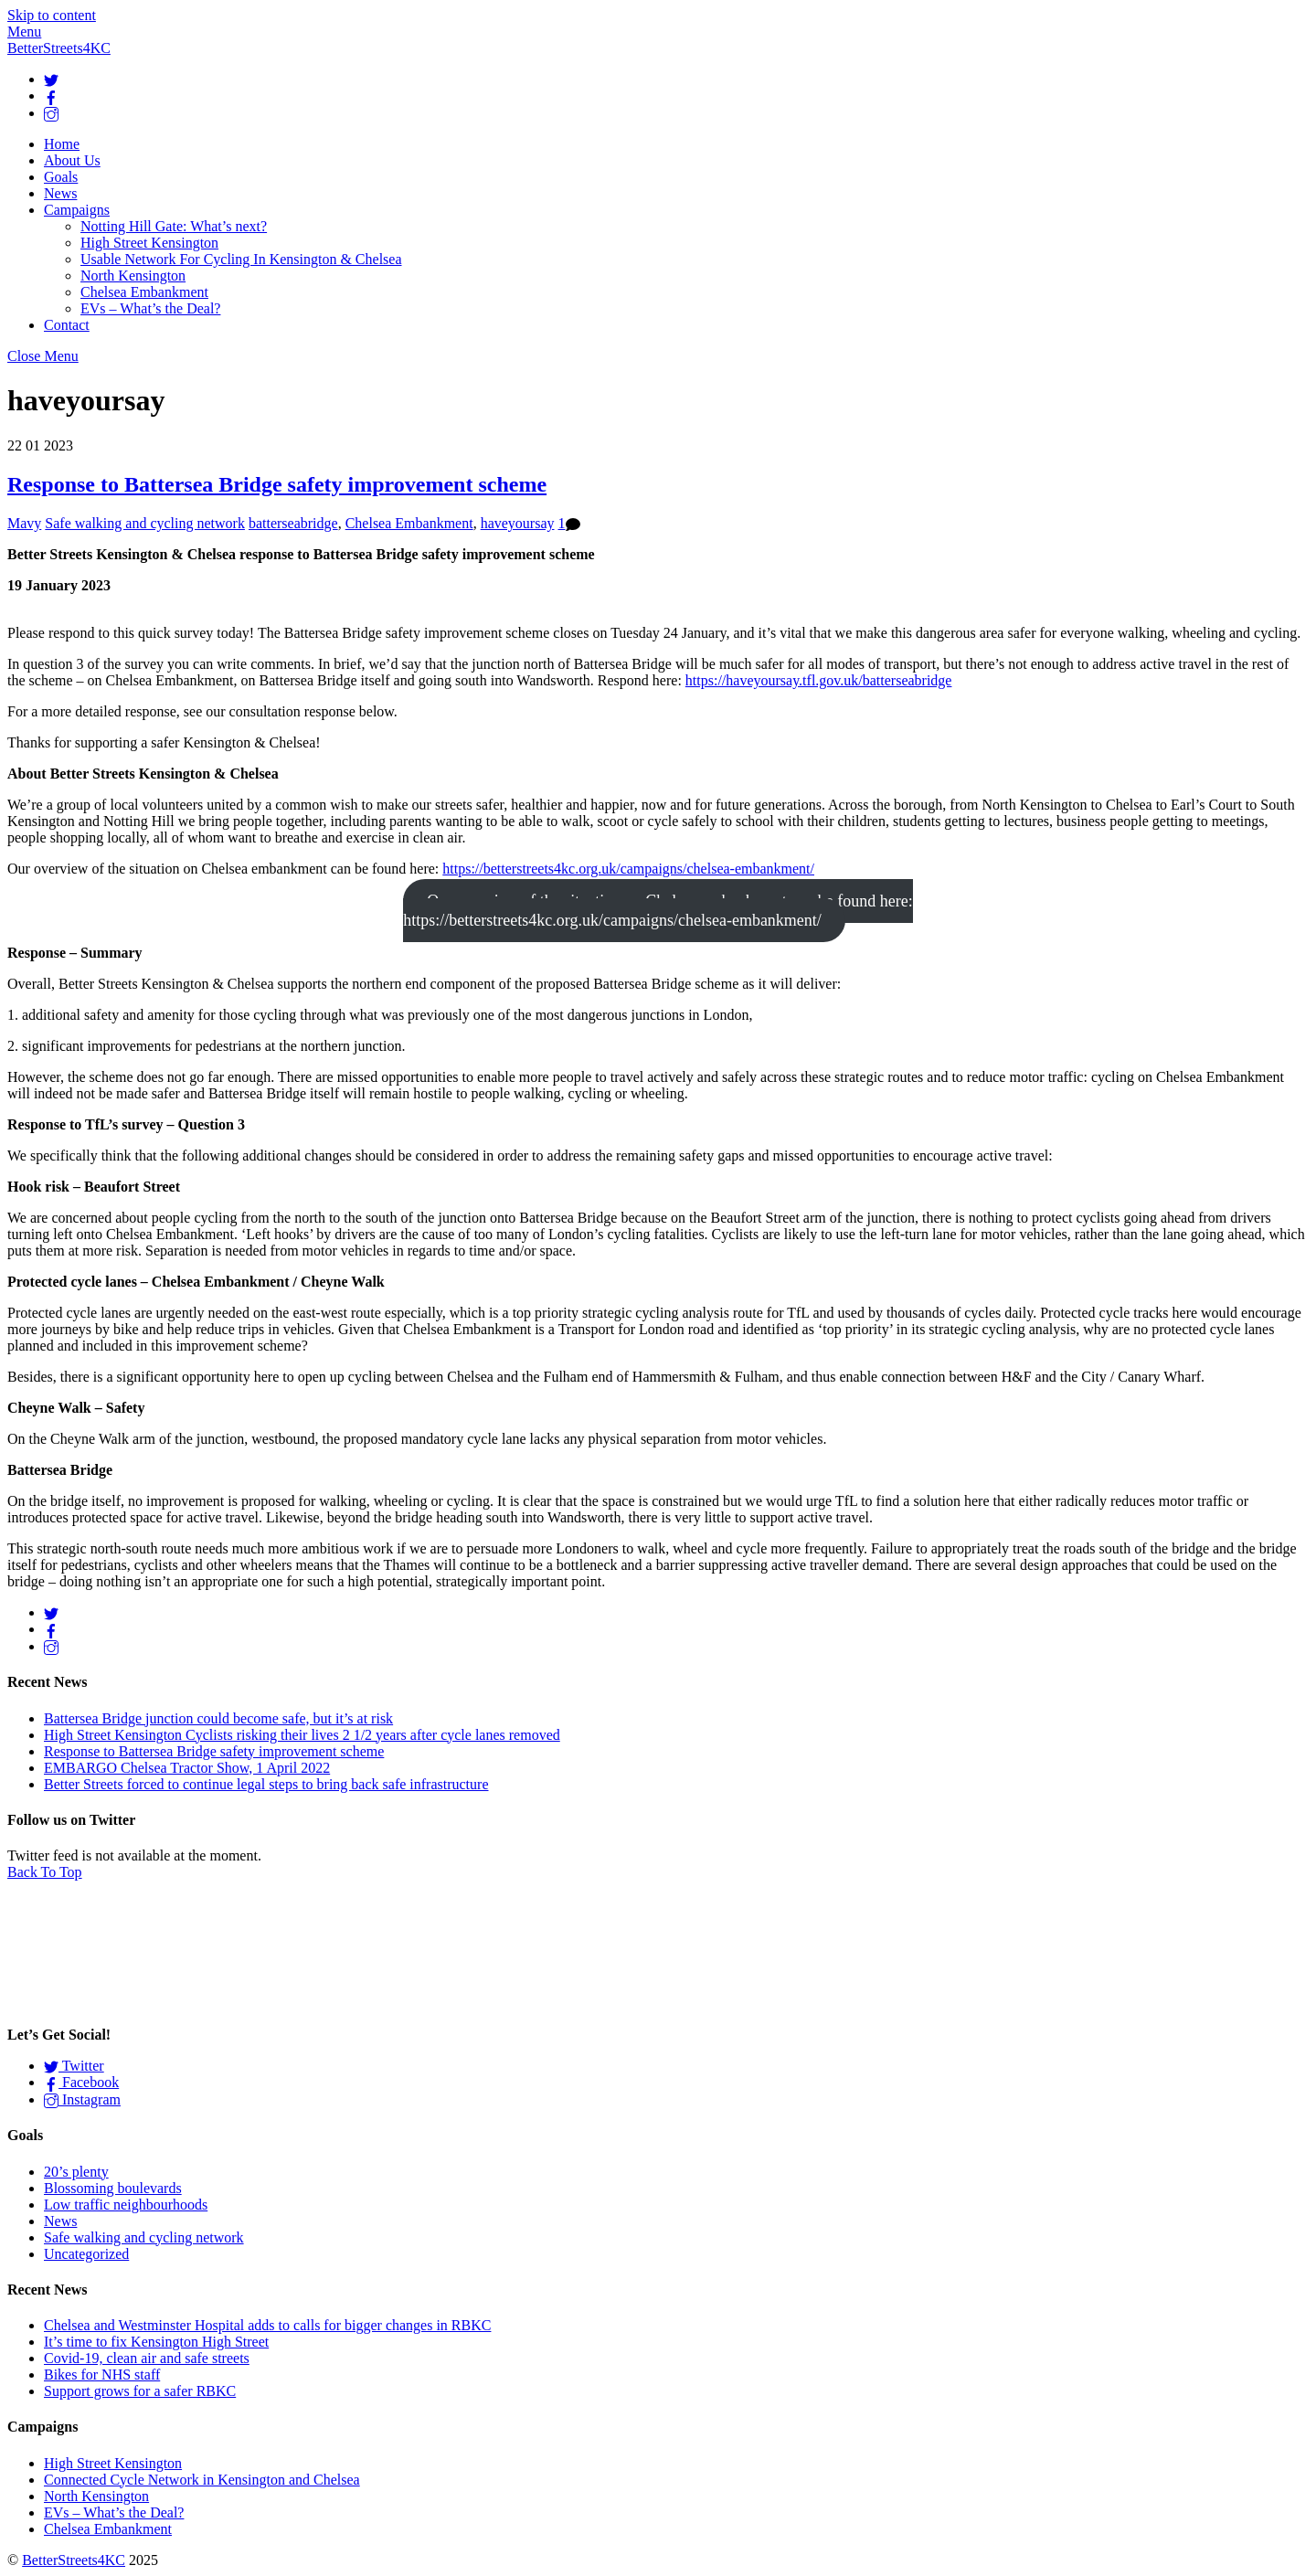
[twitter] (51, 79)
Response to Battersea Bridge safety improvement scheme (277, 484)
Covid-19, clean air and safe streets (146, 2358)
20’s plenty (76, 2171)
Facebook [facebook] (81, 2082)
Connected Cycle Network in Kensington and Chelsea (202, 2479)
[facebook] (51, 95)
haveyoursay (518, 523)
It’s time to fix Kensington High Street (156, 2341)
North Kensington (133, 275)
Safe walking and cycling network (145, 523)
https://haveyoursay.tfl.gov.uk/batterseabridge (818, 680)
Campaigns (77, 209)
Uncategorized (86, 2254)
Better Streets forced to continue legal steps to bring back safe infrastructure (266, 1784)
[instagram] (51, 113)
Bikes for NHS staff (102, 2374)
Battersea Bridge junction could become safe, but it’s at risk (218, 1718)
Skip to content (51, 15)
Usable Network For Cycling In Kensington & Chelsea (241, 259)
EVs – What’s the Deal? (150, 308)
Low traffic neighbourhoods (125, 2204)
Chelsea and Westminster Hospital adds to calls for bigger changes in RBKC (267, 2325)
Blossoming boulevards (113, 2188)
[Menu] (24, 31)
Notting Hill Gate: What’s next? (173, 226)
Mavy (24, 523)
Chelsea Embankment (144, 292)
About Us (72, 160)
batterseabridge (293, 523)
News (60, 193)
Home (62, 144)
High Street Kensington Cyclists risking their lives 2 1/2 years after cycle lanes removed (302, 1735)
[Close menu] (43, 356)
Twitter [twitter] (74, 2065)
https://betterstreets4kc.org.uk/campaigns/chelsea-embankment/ (628, 868)
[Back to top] (44, 1872)
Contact (67, 325)
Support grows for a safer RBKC (140, 2391)
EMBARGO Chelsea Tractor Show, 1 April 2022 (187, 1768)
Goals (61, 177)
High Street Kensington (149, 242)
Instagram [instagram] (82, 2099)
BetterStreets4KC (73, 2560)
